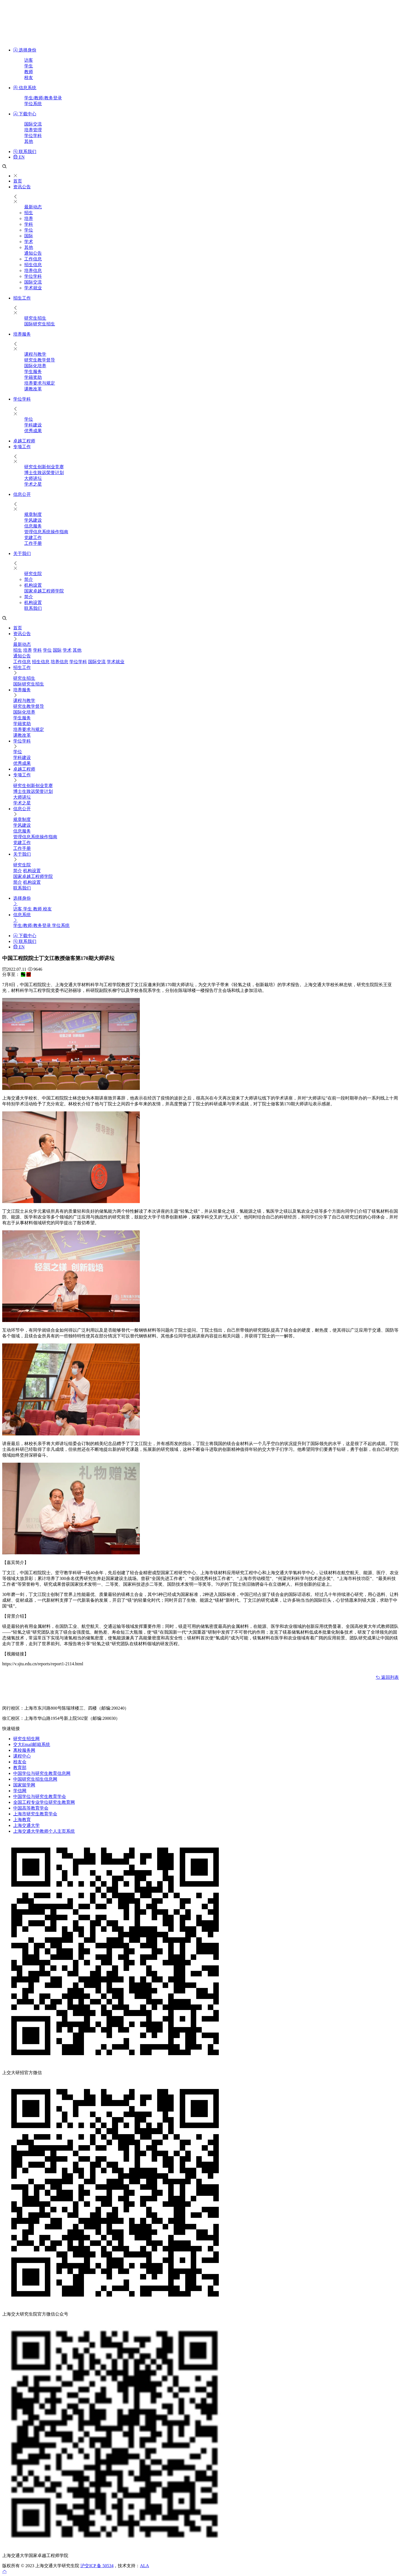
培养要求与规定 (39, 383)
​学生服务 (33, 371)
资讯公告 (22, 186)
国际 (28, 235)
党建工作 (33, 537)
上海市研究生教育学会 (35, 1813)
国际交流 (33, 124)
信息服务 (33, 526)
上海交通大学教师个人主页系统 (44, 1831)
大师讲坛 (33, 478)
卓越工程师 (24, 441)
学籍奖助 (33, 377)
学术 (28, 241)
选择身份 (24, 50)
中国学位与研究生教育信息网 (41, 1773)
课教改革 (33, 389)
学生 (28, 66)
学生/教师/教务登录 (43, 98)
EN (18, 157)
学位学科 (33, 135)
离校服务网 (24, 1750)
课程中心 (22, 1756)
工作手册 (33, 543)
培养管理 (33, 129)
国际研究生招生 (39, 324)
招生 (28, 212)
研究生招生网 (26, 1738)
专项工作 (22, 446)
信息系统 (24, 87)
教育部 (19, 1767)
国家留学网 (24, 1785)
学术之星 (33, 484)
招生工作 (22, 298)
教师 (28, 71)
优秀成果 (33, 430)
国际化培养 (35, 365)
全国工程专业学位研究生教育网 (44, 1802)
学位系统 (33, 103)
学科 (28, 224)
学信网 (19, 1790)
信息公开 (22, 494)
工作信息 (33, 259)
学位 (28, 230)
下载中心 (24, 113)
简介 (28, 579)
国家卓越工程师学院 (44, 591)
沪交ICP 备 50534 (96, 2565)
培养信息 (33, 270)
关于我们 (22, 553)
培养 (28, 218)
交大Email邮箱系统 (31, 1744)
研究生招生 (35, 318)
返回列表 (387, 1677)
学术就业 (33, 287)
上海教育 (22, 1819)
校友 (28, 77)
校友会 (19, 1761)
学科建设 (33, 425)
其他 (28, 141)
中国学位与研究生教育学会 (39, 1796)
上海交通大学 (26, 1825)
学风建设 (33, 520)
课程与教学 (35, 354)
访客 (28, 60)
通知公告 (33, 253)
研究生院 (33, 573)
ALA (144, 2565)
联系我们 (24, 151)
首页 (17, 181)
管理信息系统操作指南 (46, 531)
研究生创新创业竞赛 (44, 466)
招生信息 (33, 264)
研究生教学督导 (39, 360)
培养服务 (22, 334)
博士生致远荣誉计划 (44, 472)
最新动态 (33, 207)
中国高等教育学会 (30, 1808)
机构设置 (33, 585)
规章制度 (33, 514)
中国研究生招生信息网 (35, 1779)
